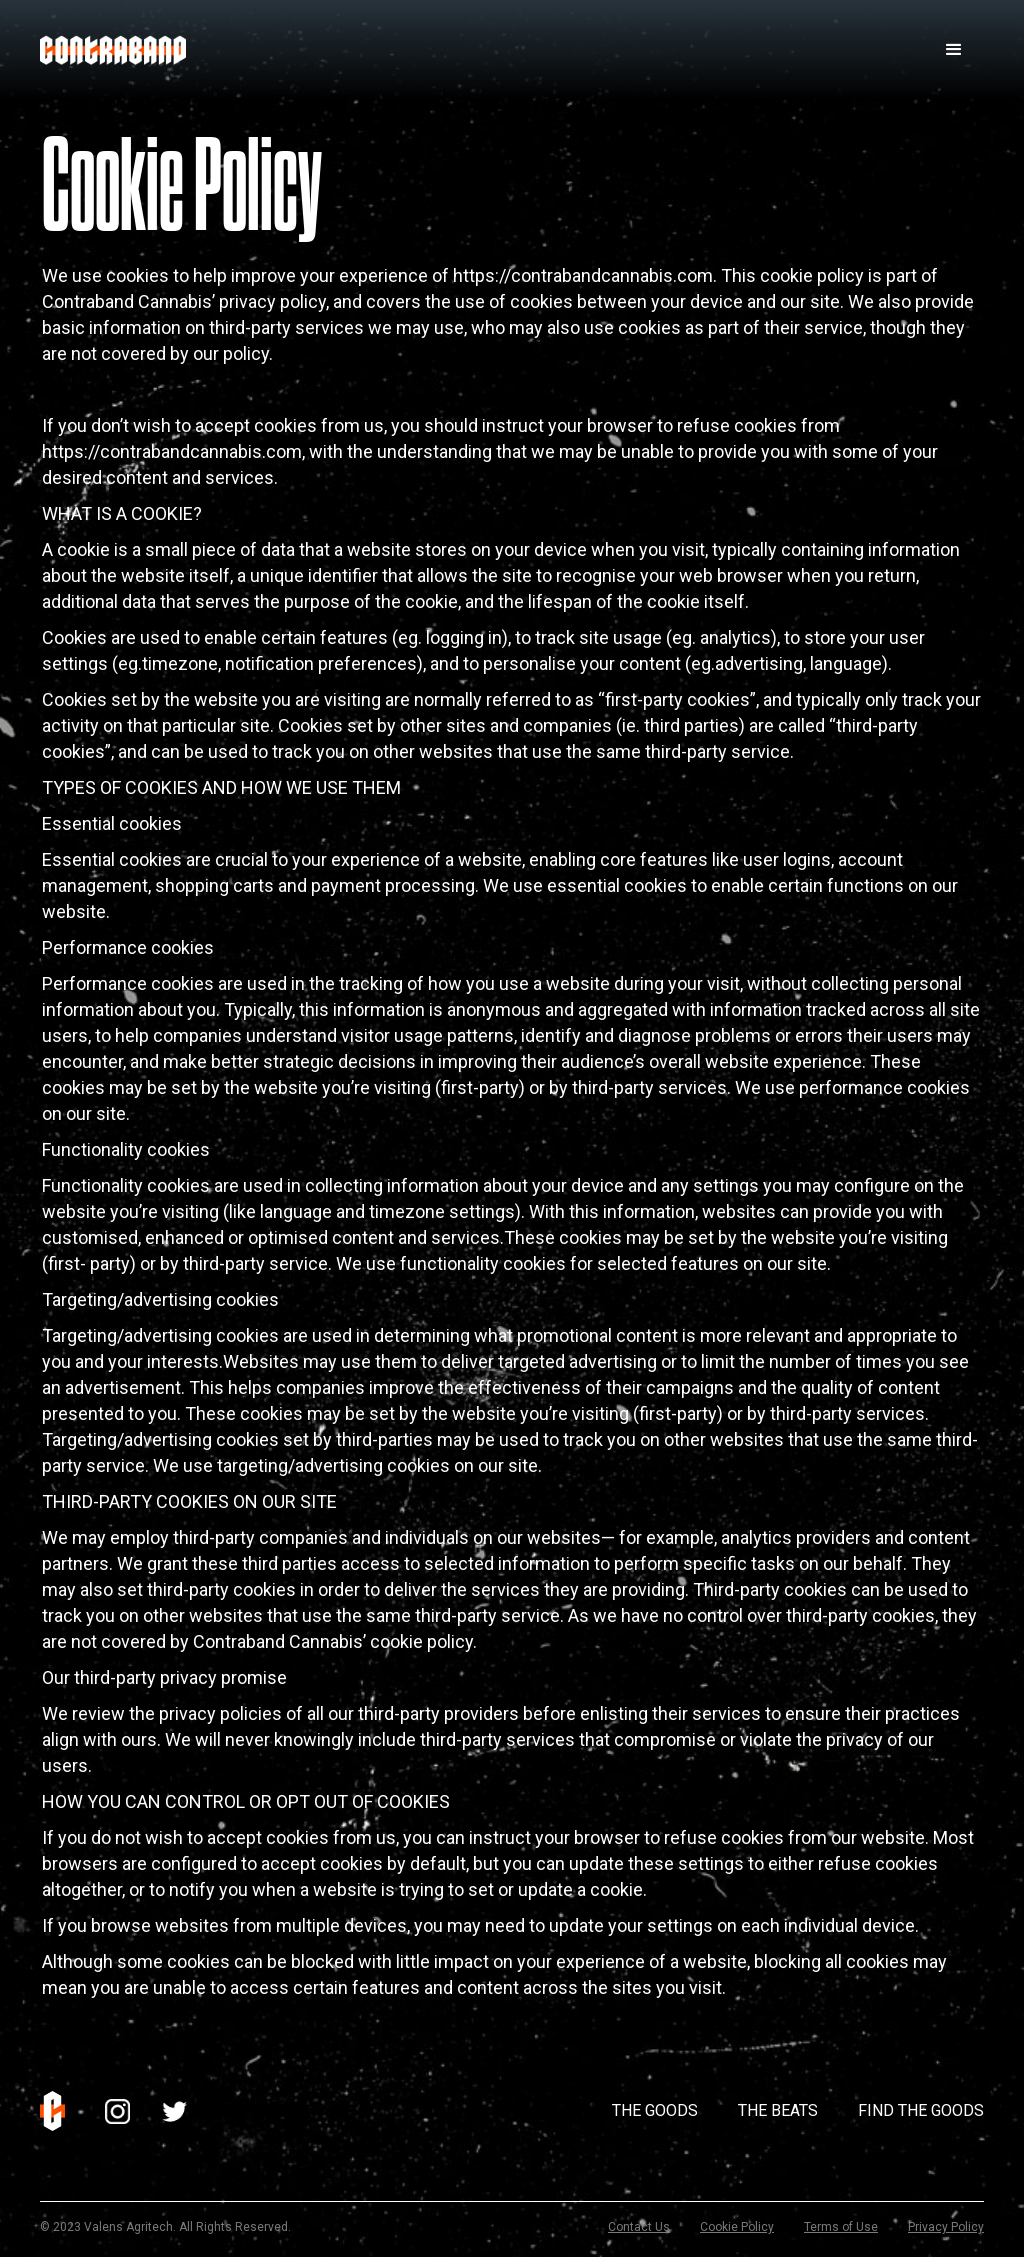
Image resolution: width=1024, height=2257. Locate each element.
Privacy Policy (946, 2227)
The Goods (655, 2110)
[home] (113, 50)
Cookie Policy (737, 2227)
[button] (954, 50)
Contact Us (639, 2227)
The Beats (778, 2110)
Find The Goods (921, 2110)
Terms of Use (841, 2227)
